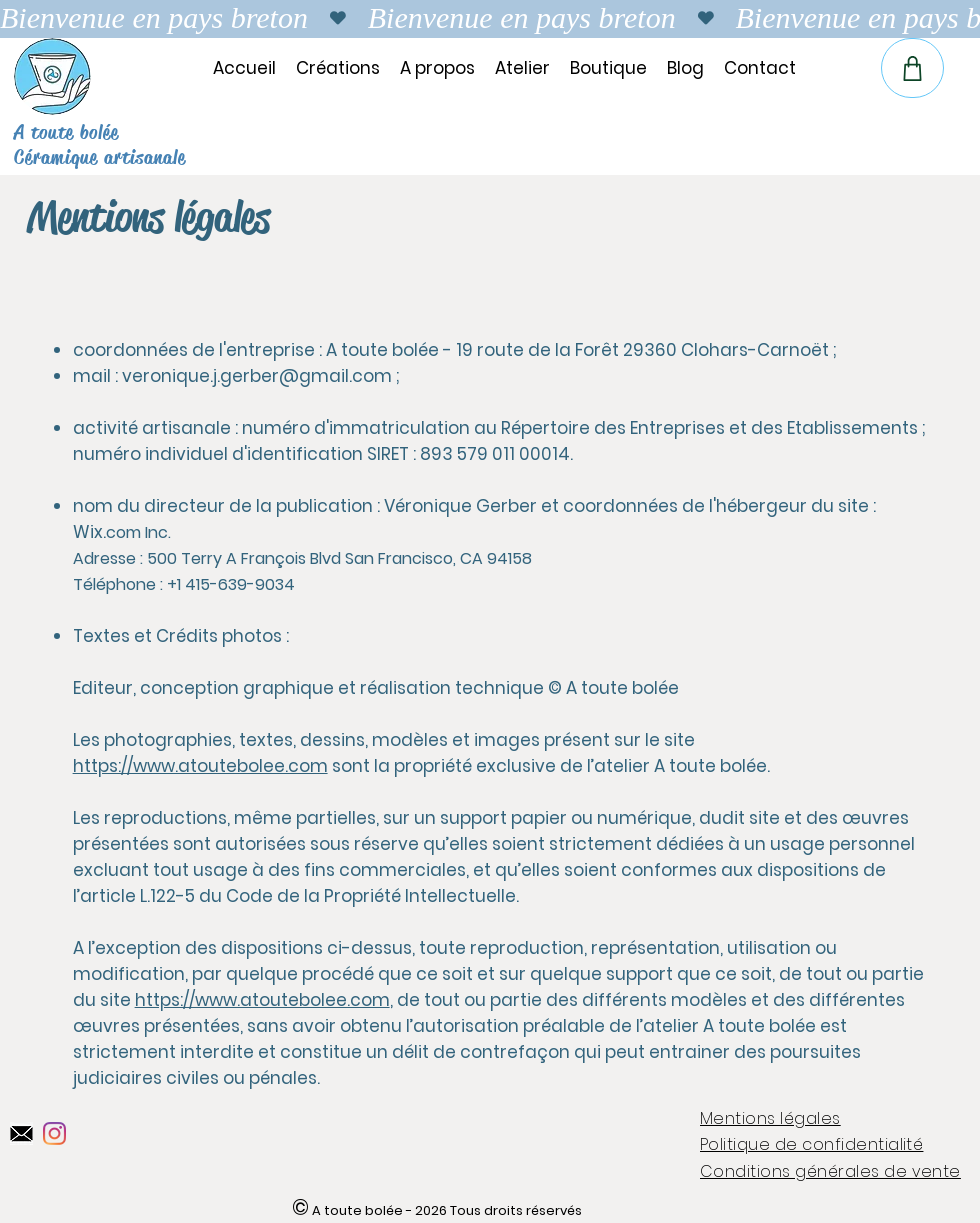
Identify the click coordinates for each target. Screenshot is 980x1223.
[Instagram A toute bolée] (21, 1133)
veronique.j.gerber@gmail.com (257, 376)
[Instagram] (54, 1133)
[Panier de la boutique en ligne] (912, 68)
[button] (437, 68)
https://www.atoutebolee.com (200, 766)
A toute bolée (66, 132)
